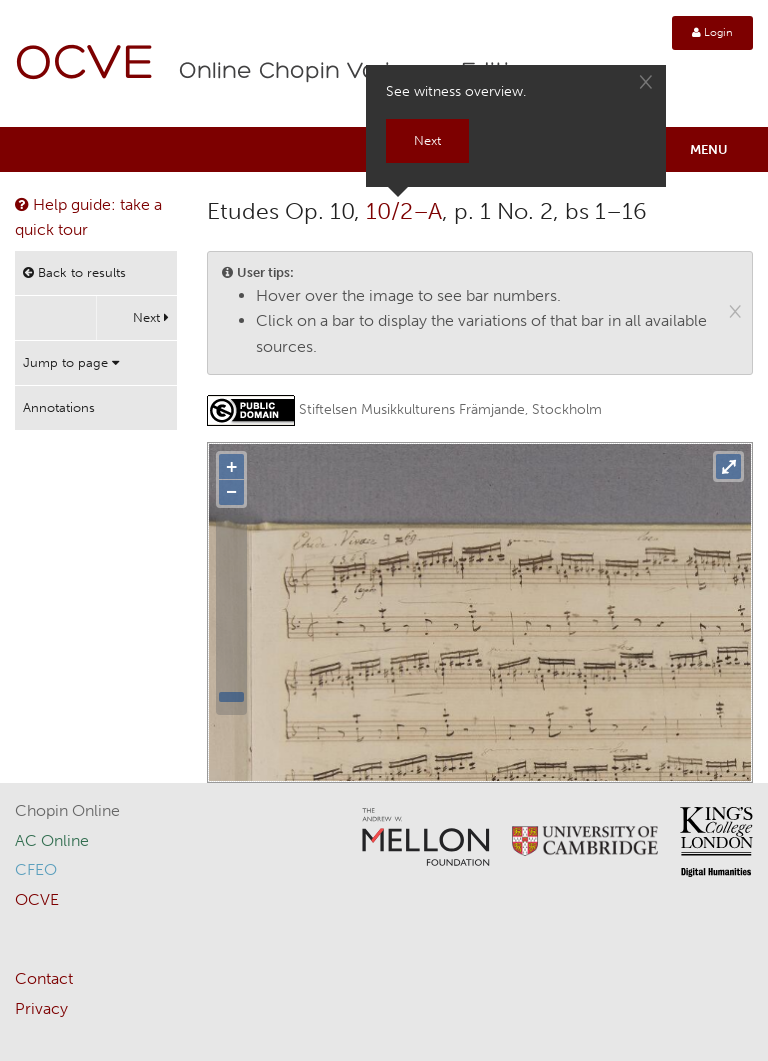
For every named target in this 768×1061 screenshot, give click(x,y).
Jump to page (71, 362)
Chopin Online (67, 810)
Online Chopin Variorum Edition (359, 72)
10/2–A (404, 211)
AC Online (52, 840)
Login (712, 32)
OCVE (85, 65)
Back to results (74, 272)
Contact (44, 978)
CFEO (36, 869)
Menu (709, 149)
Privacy (41, 1008)
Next (151, 317)
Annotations (59, 407)
